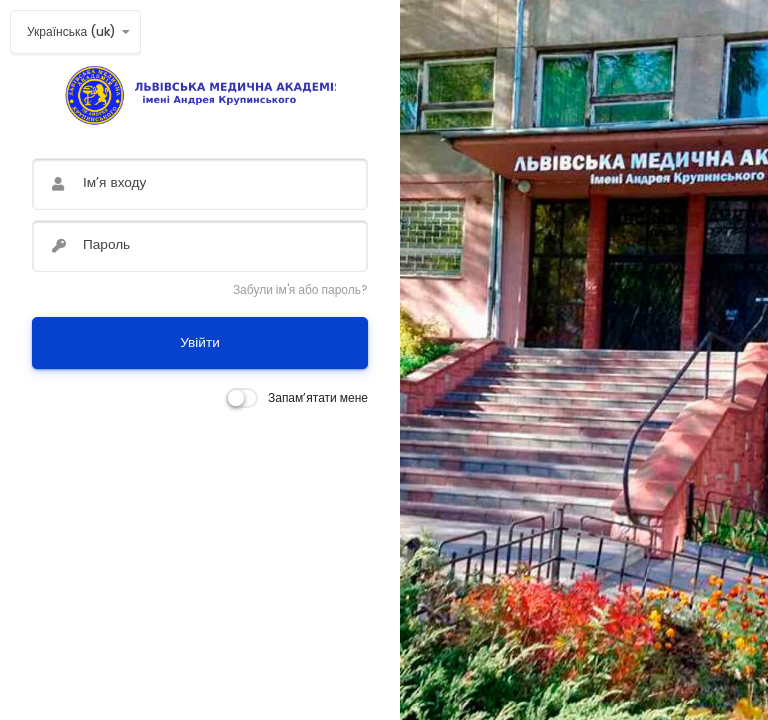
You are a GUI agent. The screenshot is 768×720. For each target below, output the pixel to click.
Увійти (200, 342)
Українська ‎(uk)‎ (71, 31)
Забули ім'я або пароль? (300, 289)
